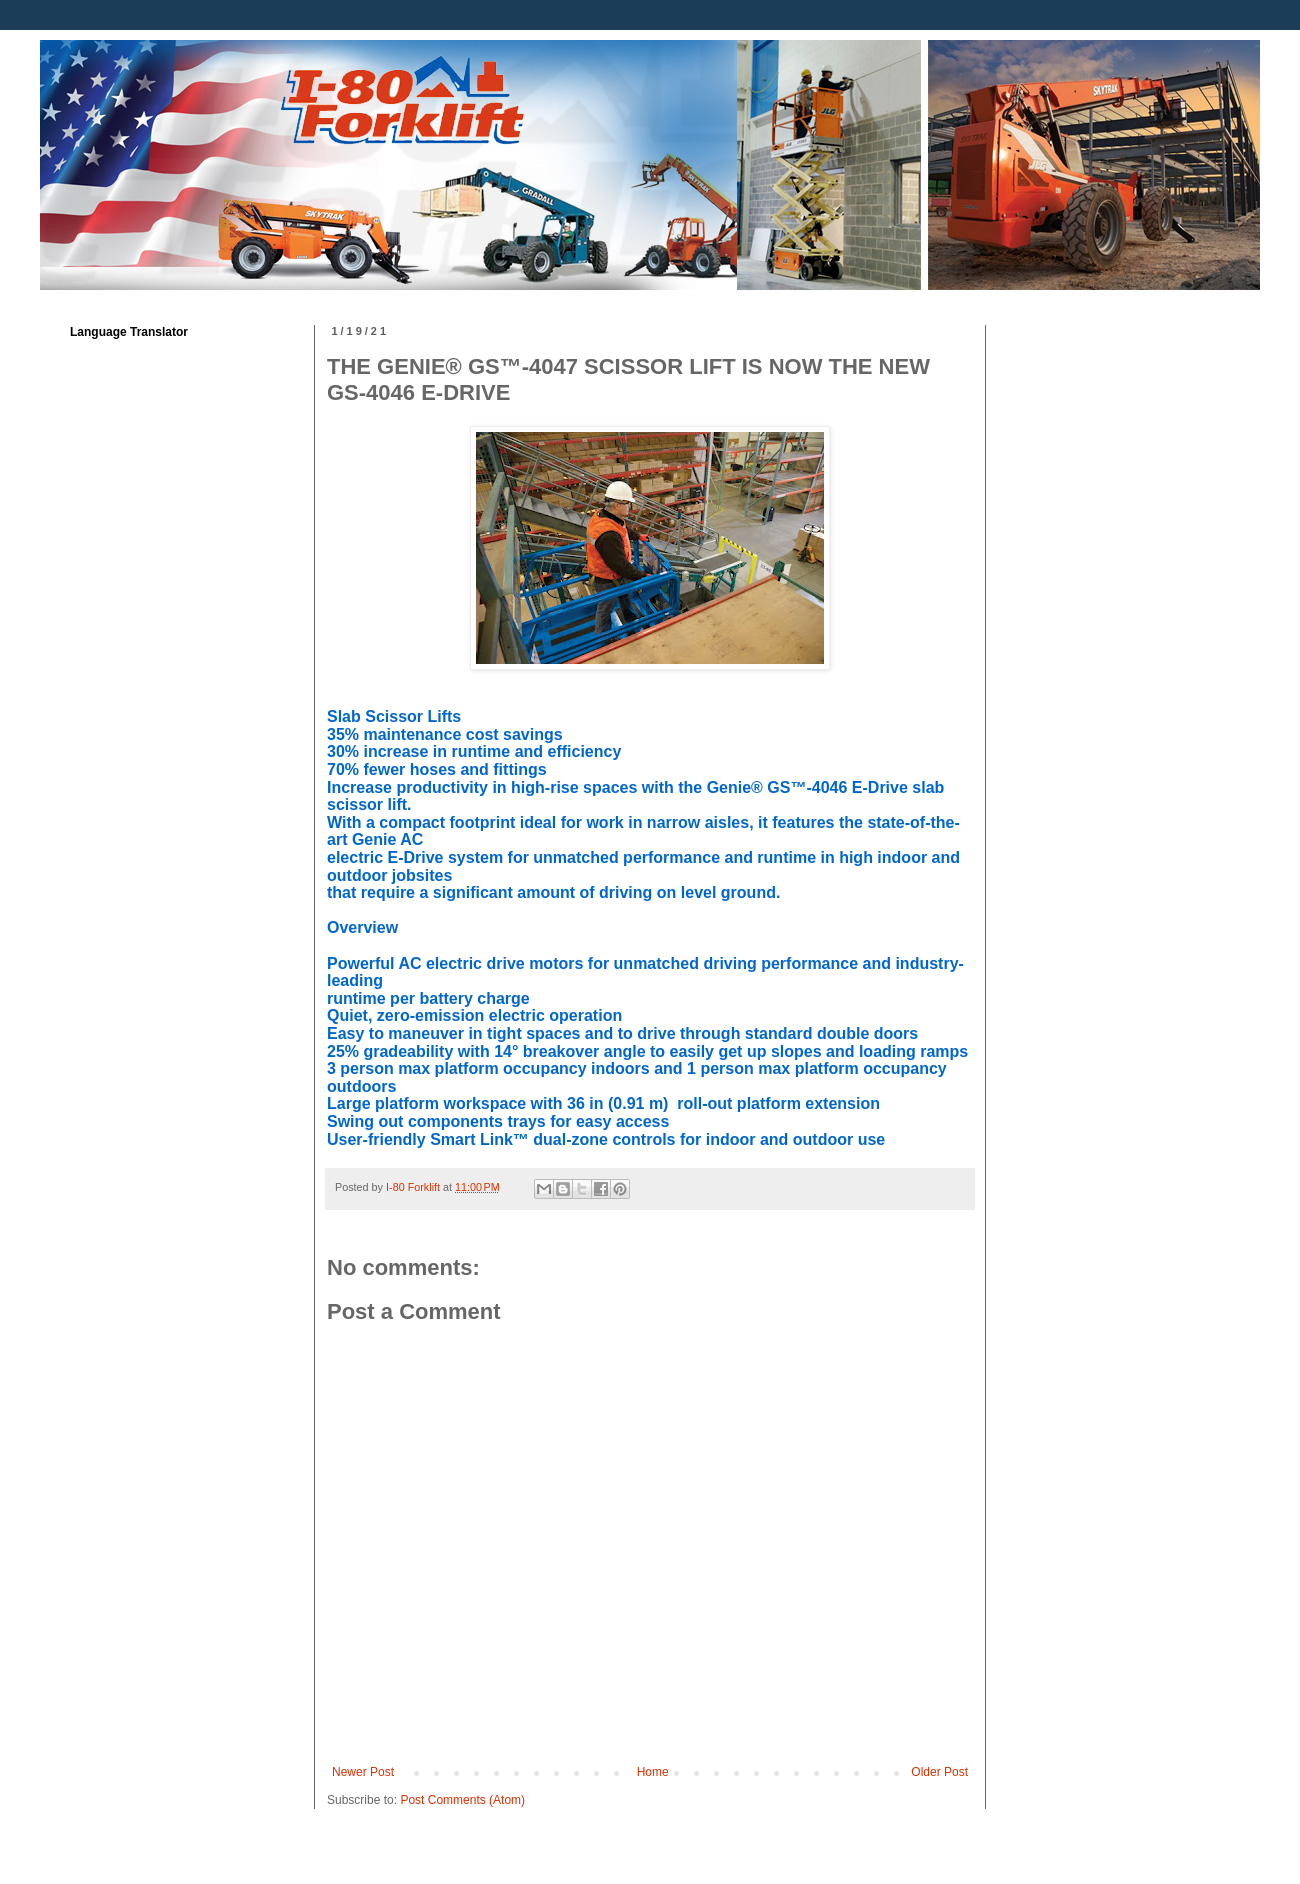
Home (653, 1772)
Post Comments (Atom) (462, 1800)
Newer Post (363, 1772)
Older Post (939, 1772)
